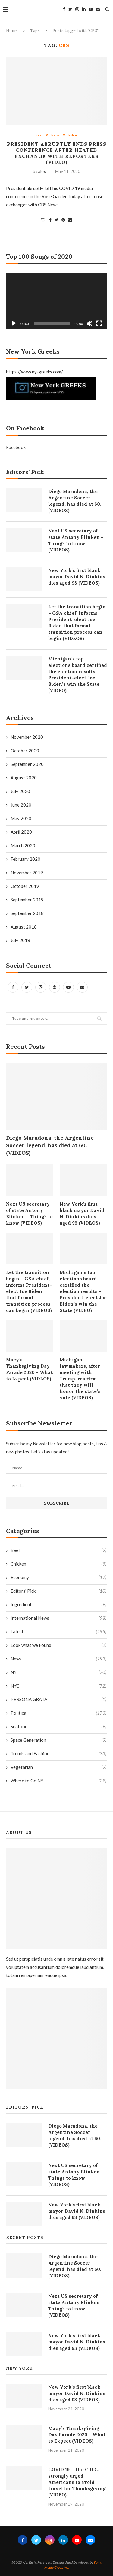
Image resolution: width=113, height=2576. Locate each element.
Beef (58, 1550)
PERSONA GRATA (58, 1699)
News (55, 135)
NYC (58, 1686)
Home (11, 30)
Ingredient (58, 1604)
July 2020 (20, 791)
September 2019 (27, 899)
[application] (56, 301)
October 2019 (25, 886)
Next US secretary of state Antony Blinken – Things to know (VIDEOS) (29, 1213)
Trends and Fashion (58, 1753)
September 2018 (27, 913)
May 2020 (21, 818)
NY (58, 1672)
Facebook (16, 447)
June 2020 (21, 804)
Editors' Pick (58, 1591)
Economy (58, 1577)
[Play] (14, 323)
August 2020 (24, 777)
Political (74, 135)
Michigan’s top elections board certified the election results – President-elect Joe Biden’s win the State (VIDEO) (83, 1291)
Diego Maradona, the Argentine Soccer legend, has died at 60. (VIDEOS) (50, 1145)
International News (58, 1618)
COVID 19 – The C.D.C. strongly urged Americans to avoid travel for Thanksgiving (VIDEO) (76, 2482)
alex (42, 171)
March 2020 (23, 845)
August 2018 (24, 926)
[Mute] (89, 323)
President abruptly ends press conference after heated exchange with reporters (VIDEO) (56, 153)
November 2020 (27, 737)
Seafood (58, 1726)
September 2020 (27, 764)
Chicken (58, 1564)
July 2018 (20, 940)
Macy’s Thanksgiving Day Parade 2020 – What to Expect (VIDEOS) (29, 1369)
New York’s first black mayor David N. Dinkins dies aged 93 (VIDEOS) (82, 1213)
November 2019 (27, 872)
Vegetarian (58, 1767)
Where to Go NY (58, 1781)
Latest (38, 135)
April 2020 (21, 832)
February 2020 (25, 859)
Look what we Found (58, 1645)
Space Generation (58, 1740)
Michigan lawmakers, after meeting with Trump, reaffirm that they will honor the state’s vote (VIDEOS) (80, 1378)
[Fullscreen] (99, 323)
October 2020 (25, 750)
